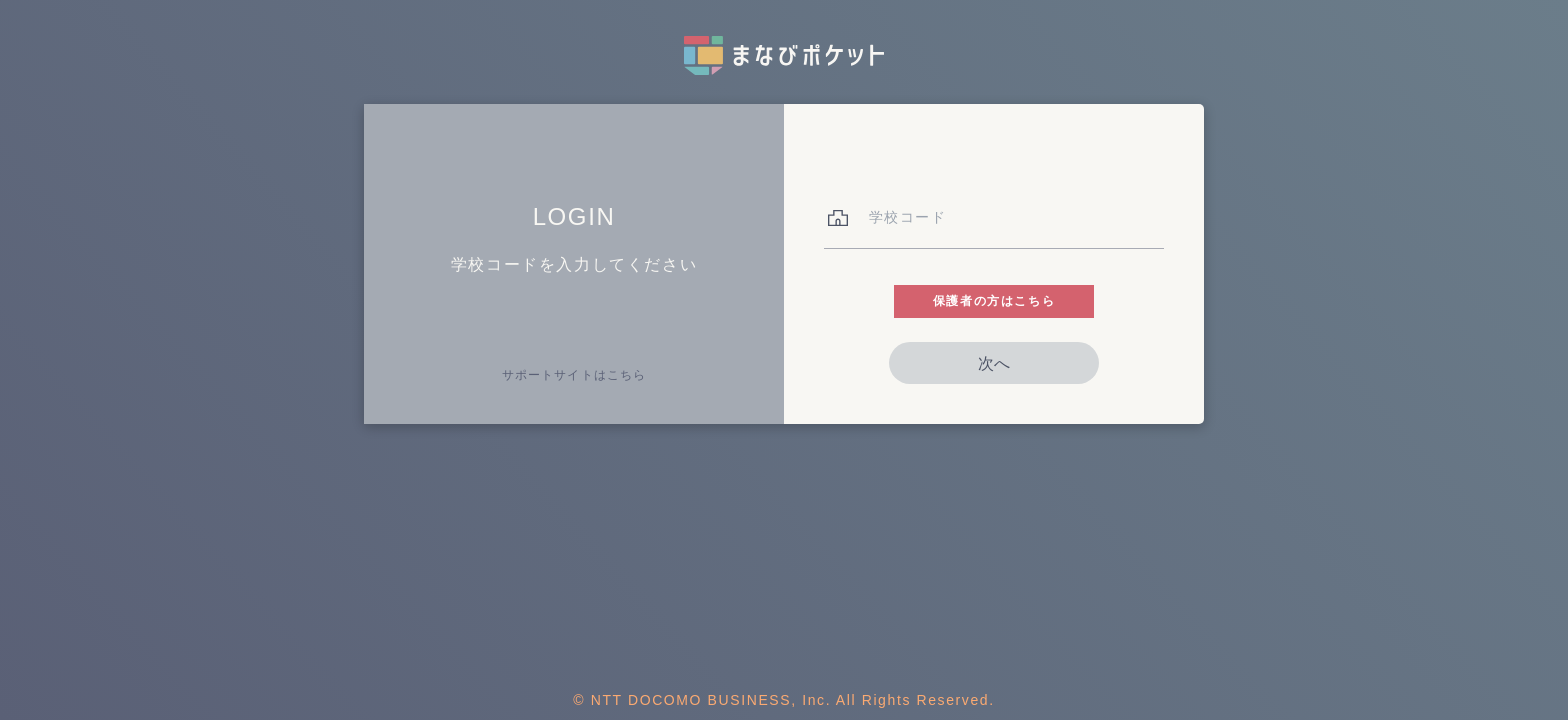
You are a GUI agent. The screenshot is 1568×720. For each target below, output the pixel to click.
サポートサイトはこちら (574, 375)
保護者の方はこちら (994, 301)
